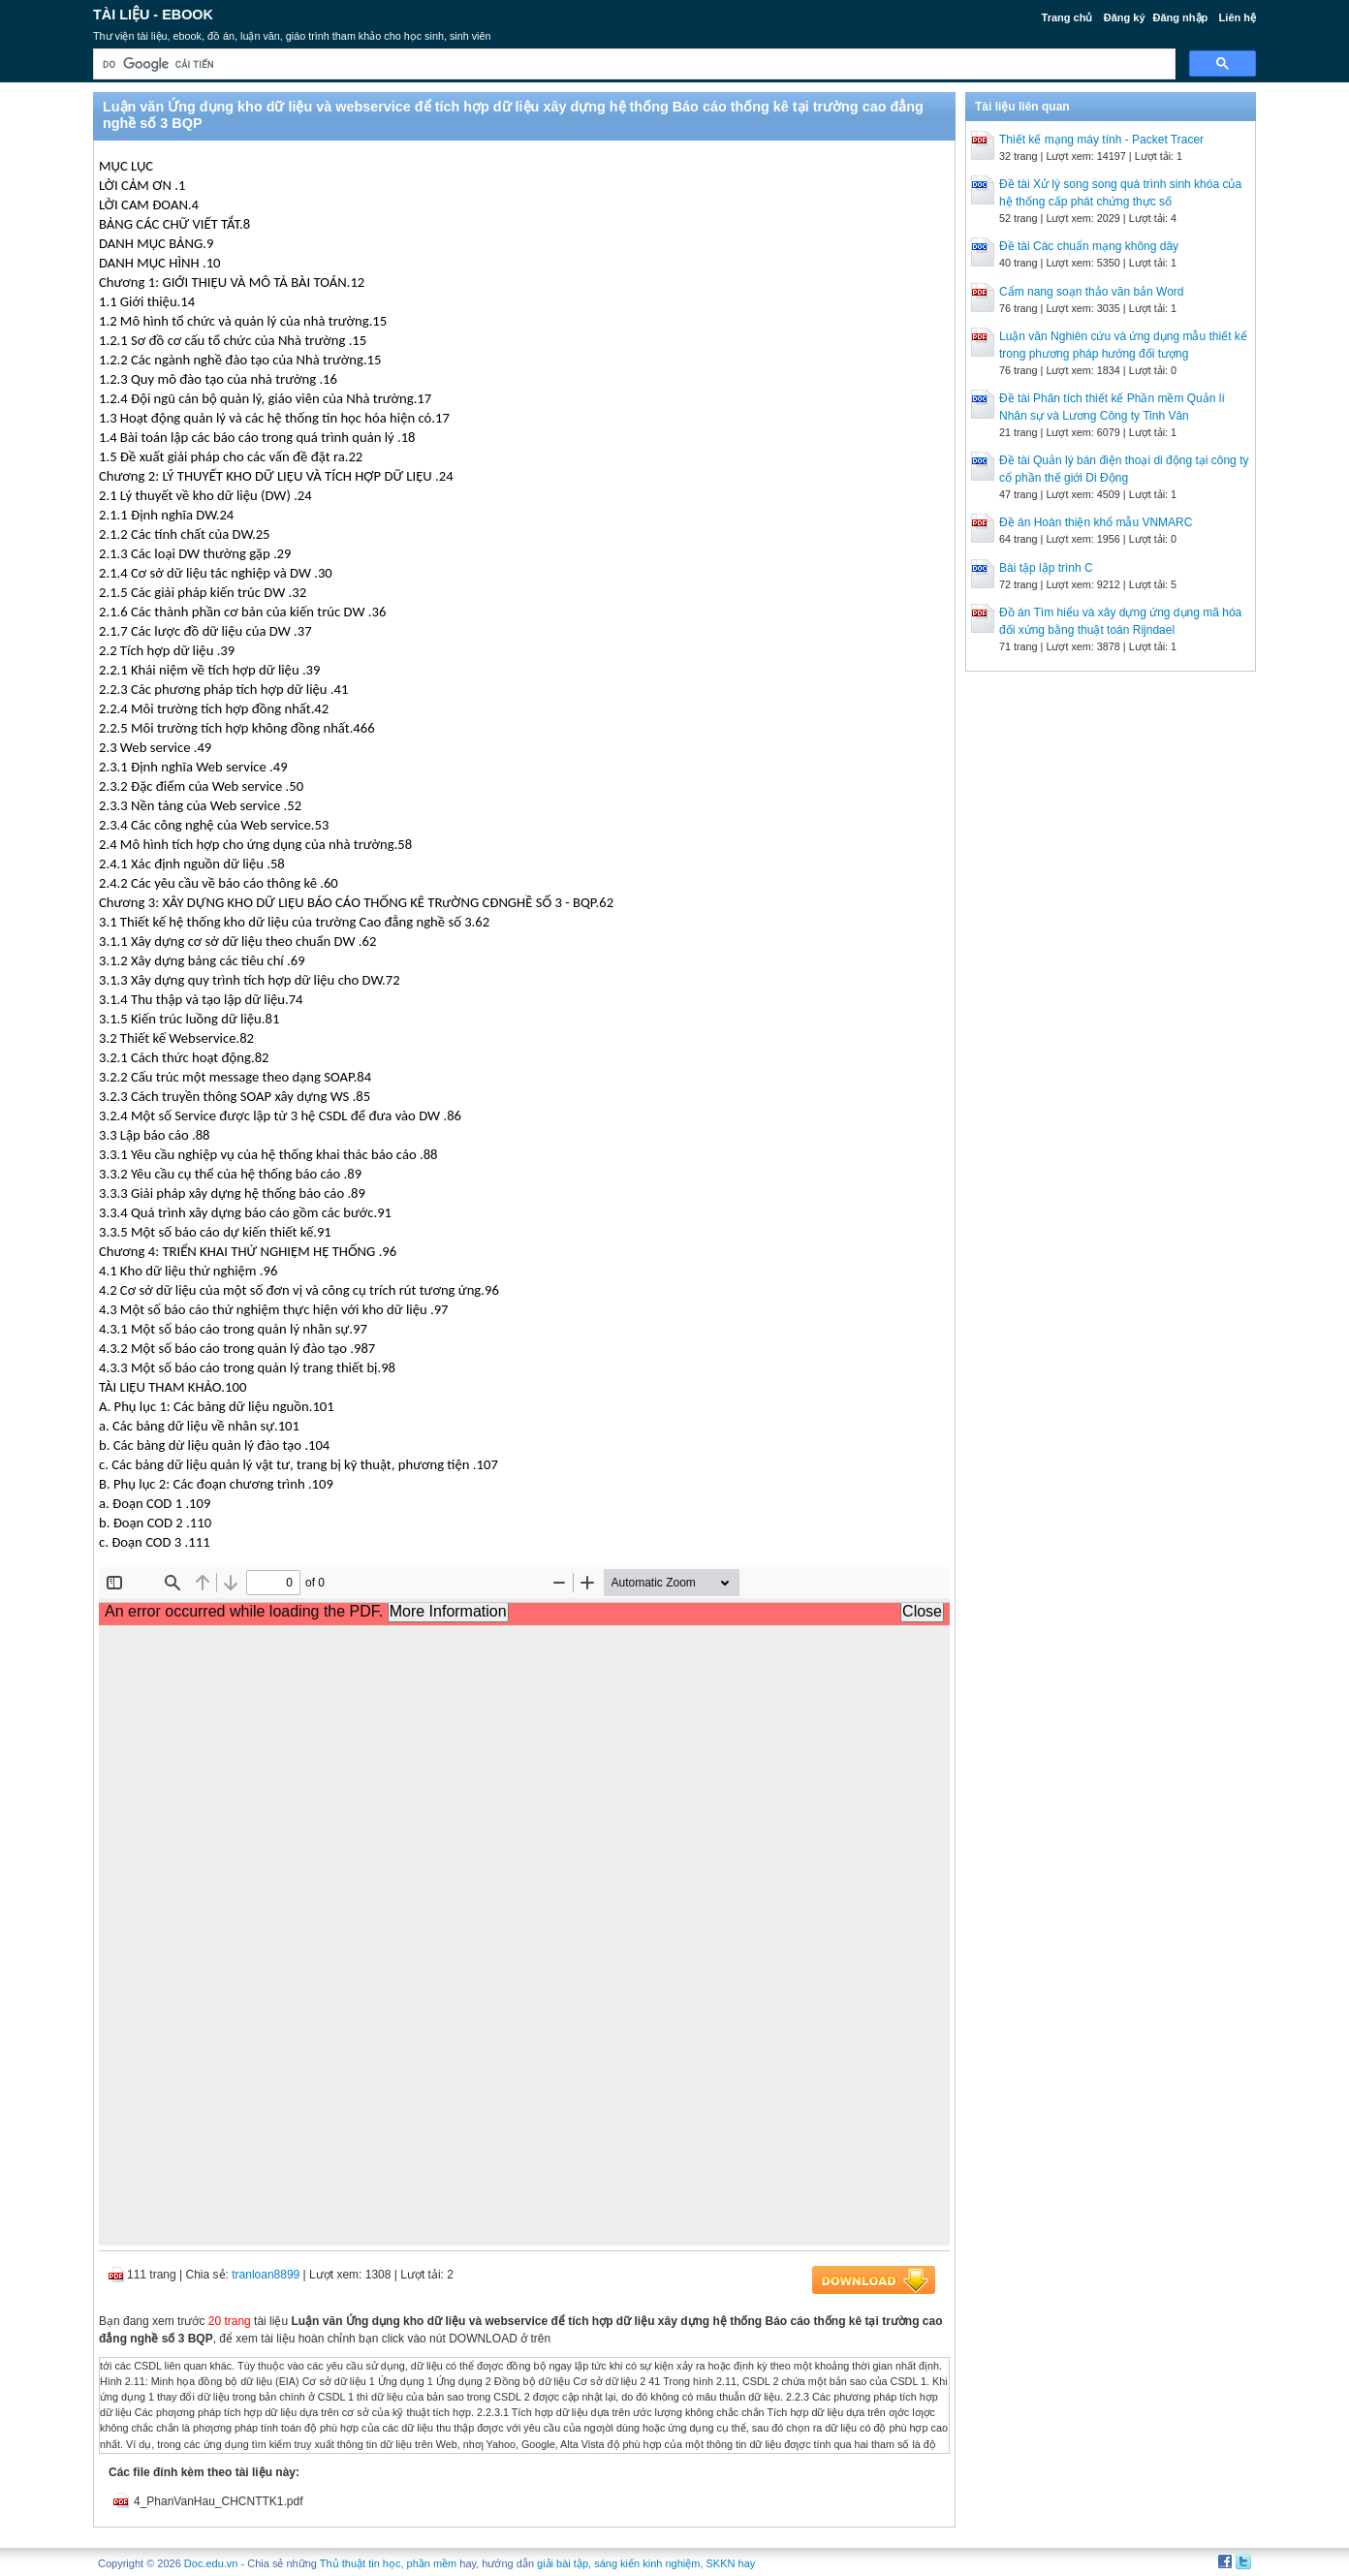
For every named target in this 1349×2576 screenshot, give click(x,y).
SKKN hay (731, 2563)
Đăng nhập (1180, 17)
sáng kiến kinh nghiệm (647, 2563)
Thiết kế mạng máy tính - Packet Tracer (1101, 139)
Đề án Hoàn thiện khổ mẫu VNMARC (1095, 522)
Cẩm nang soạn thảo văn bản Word (1091, 291)
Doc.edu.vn (211, 2563)
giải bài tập (562, 2563)
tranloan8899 (265, 2274)
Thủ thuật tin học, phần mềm (388, 2563)
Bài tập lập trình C (1046, 568)
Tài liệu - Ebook (153, 14)
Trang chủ (1067, 17)
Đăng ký (1124, 17)
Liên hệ (1237, 17)
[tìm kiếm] (632, 64)
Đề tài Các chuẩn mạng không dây (1088, 246)
